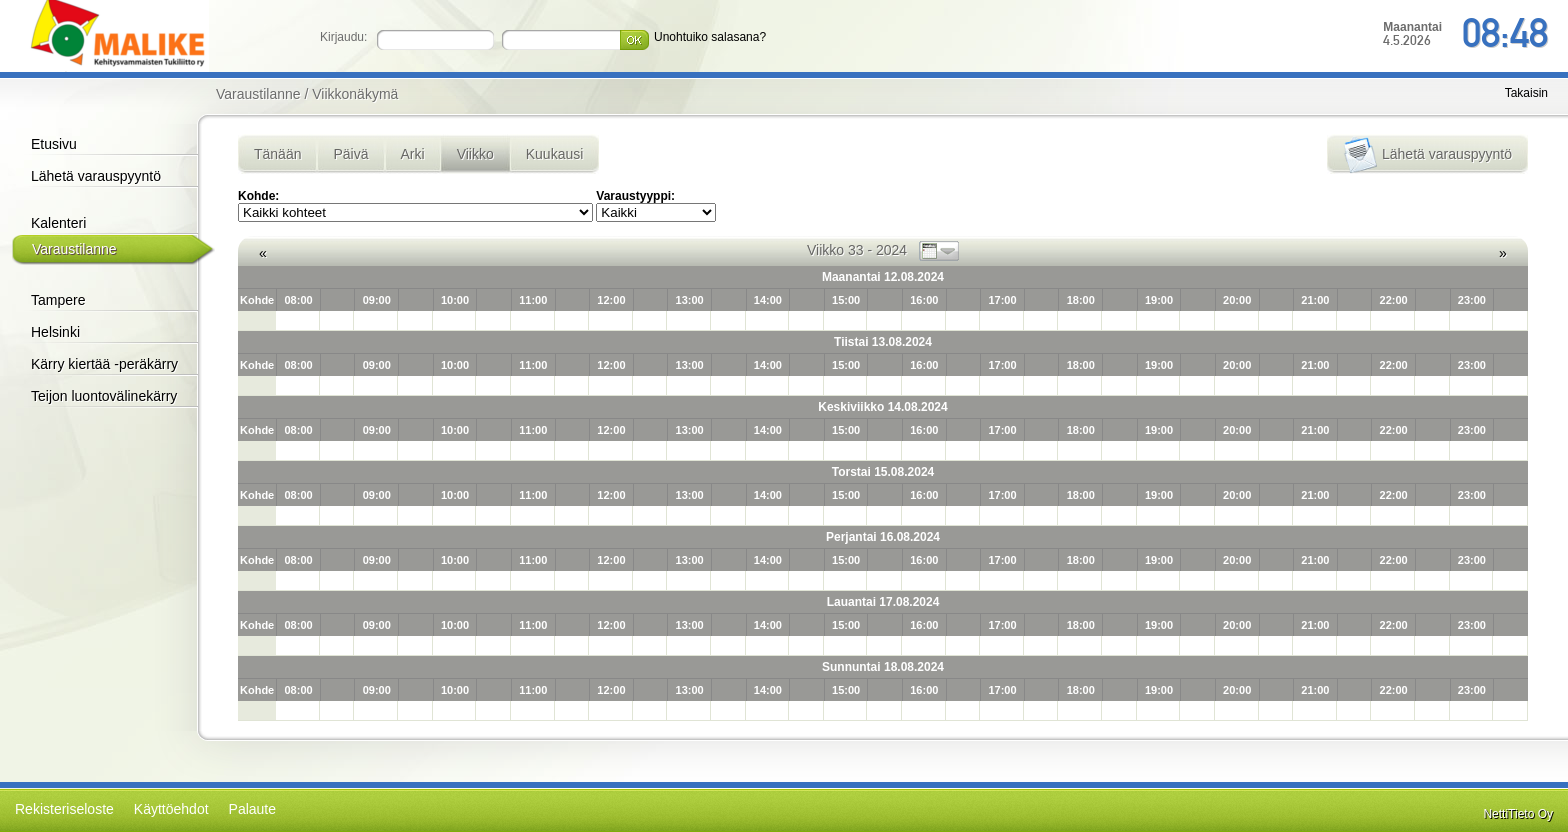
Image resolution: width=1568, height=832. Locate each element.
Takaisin (1526, 93)
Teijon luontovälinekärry (104, 396)
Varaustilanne (74, 249)
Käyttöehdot (171, 809)
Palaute (252, 809)
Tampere (58, 300)
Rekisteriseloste (64, 809)
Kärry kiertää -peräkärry (104, 364)
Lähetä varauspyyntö (96, 176)
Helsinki (55, 332)
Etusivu (54, 144)
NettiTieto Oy (1518, 814)
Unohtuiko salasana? (710, 37)
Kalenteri (58, 223)
